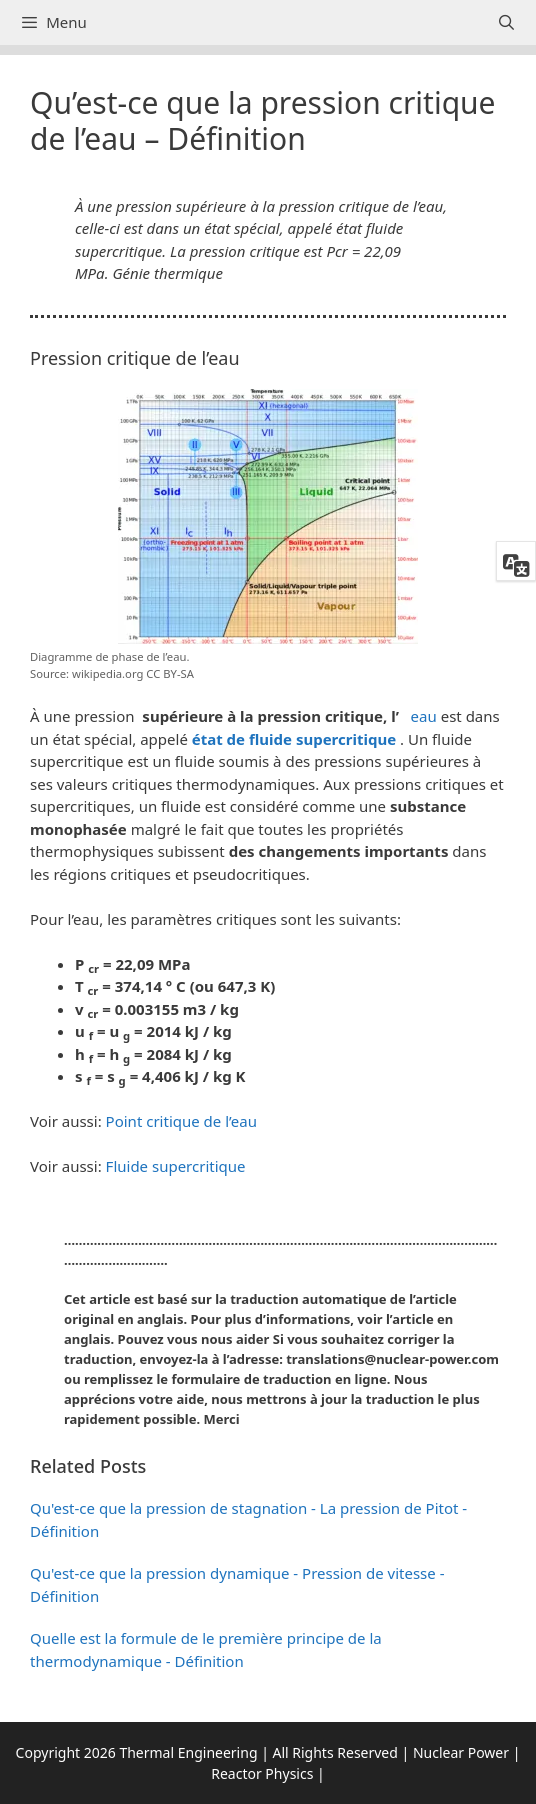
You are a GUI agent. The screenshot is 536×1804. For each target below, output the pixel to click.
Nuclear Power (461, 1752)
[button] (268, 1339)
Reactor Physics (262, 1773)
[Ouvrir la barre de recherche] (506, 22)
